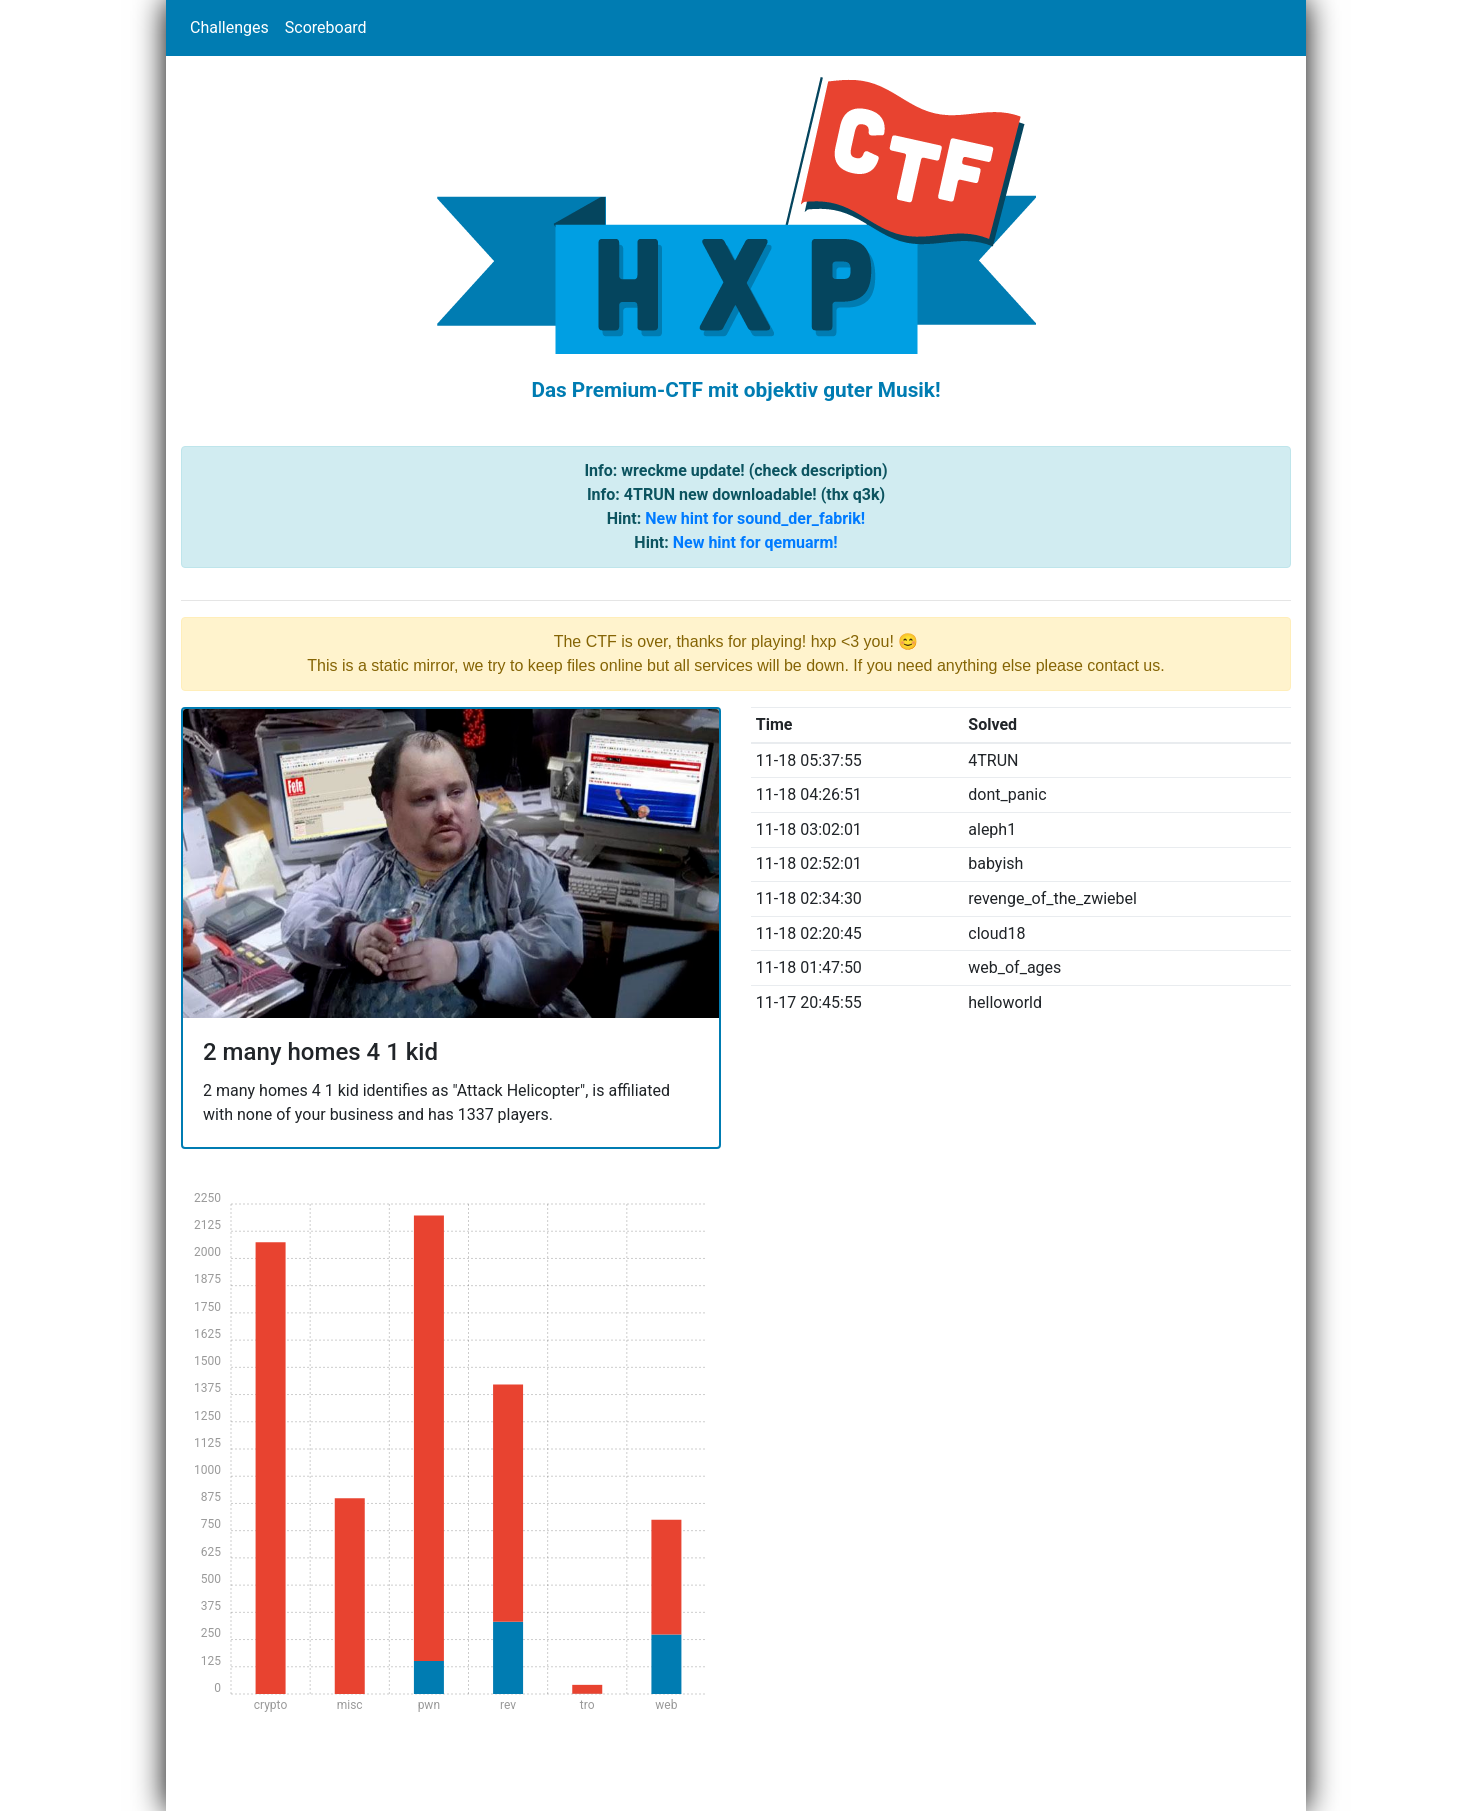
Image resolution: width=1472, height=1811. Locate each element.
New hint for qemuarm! (755, 542)
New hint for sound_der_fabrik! (755, 518)
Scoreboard (326, 27)
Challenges (229, 27)
